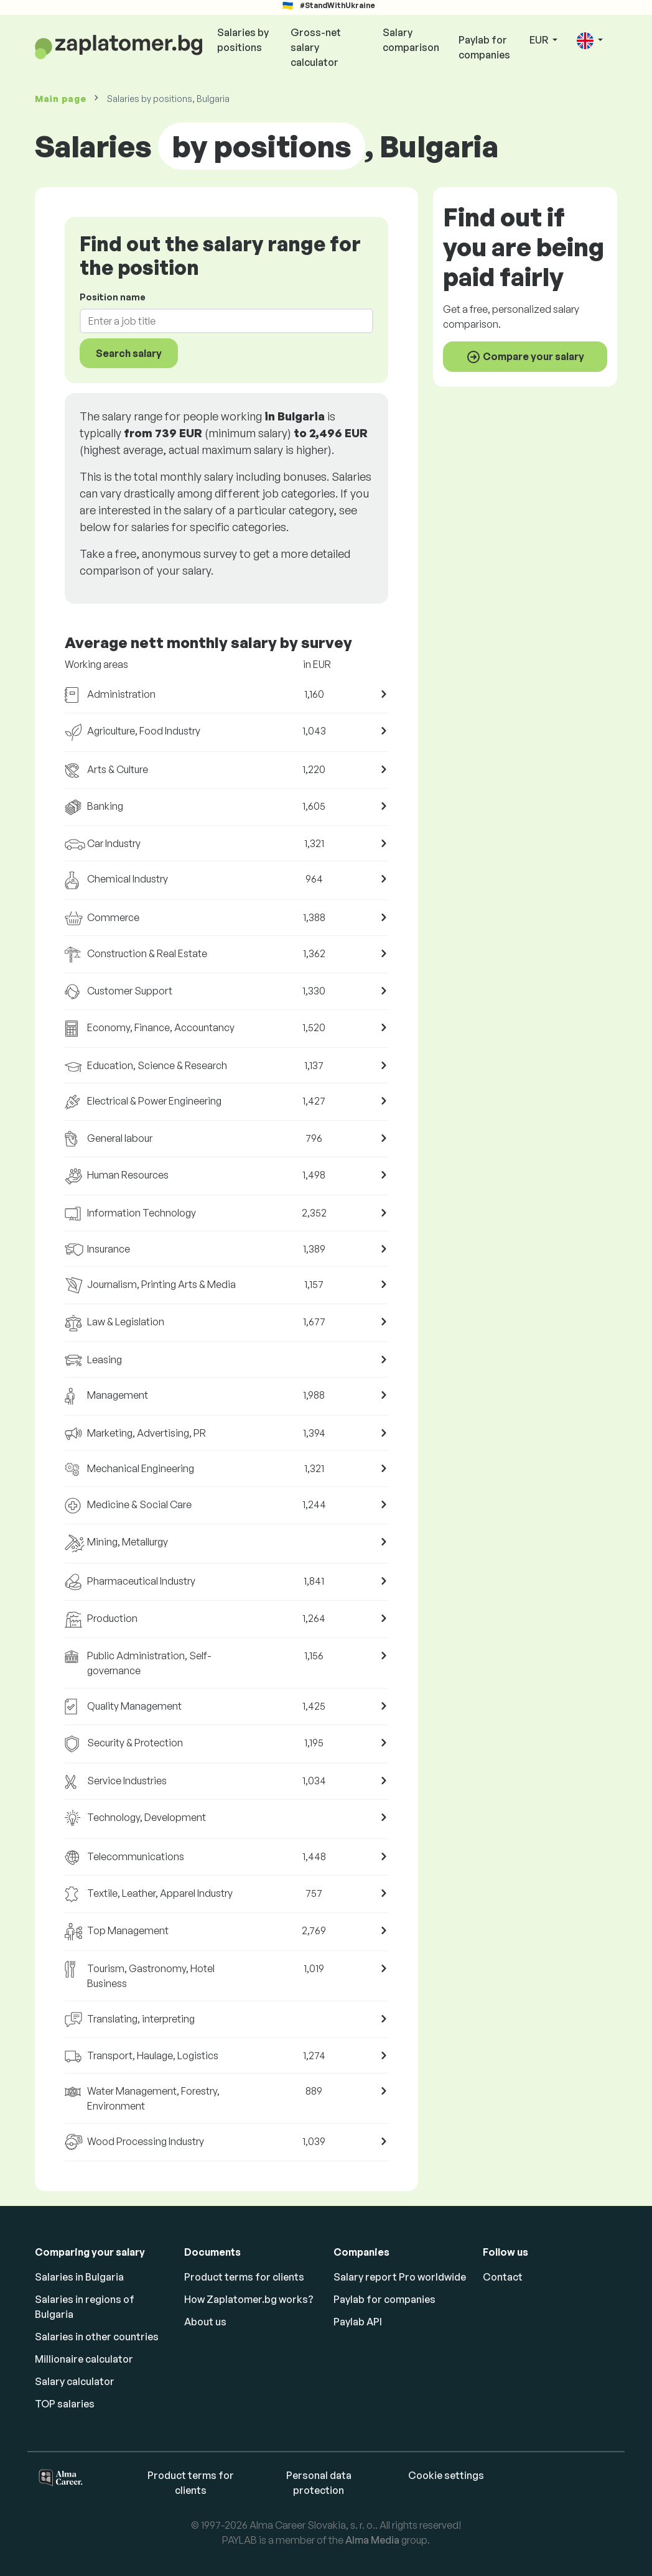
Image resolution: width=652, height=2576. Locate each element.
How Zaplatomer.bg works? (249, 2299)
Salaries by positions (243, 39)
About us (205, 2321)
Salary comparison (411, 39)
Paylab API (357, 2321)
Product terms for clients (244, 2277)
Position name (113, 297)
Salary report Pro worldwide (399, 2277)
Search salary (129, 353)
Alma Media (372, 2540)
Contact (503, 2277)
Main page (60, 98)
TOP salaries (65, 2404)
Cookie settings (446, 2475)
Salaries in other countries (97, 2336)
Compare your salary (525, 357)
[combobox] (219, 320)
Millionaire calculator (84, 2359)
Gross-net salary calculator (316, 47)
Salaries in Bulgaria (79, 2277)
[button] (590, 40)
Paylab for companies (484, 47)
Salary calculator (74, 2381)
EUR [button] (539, 40)
